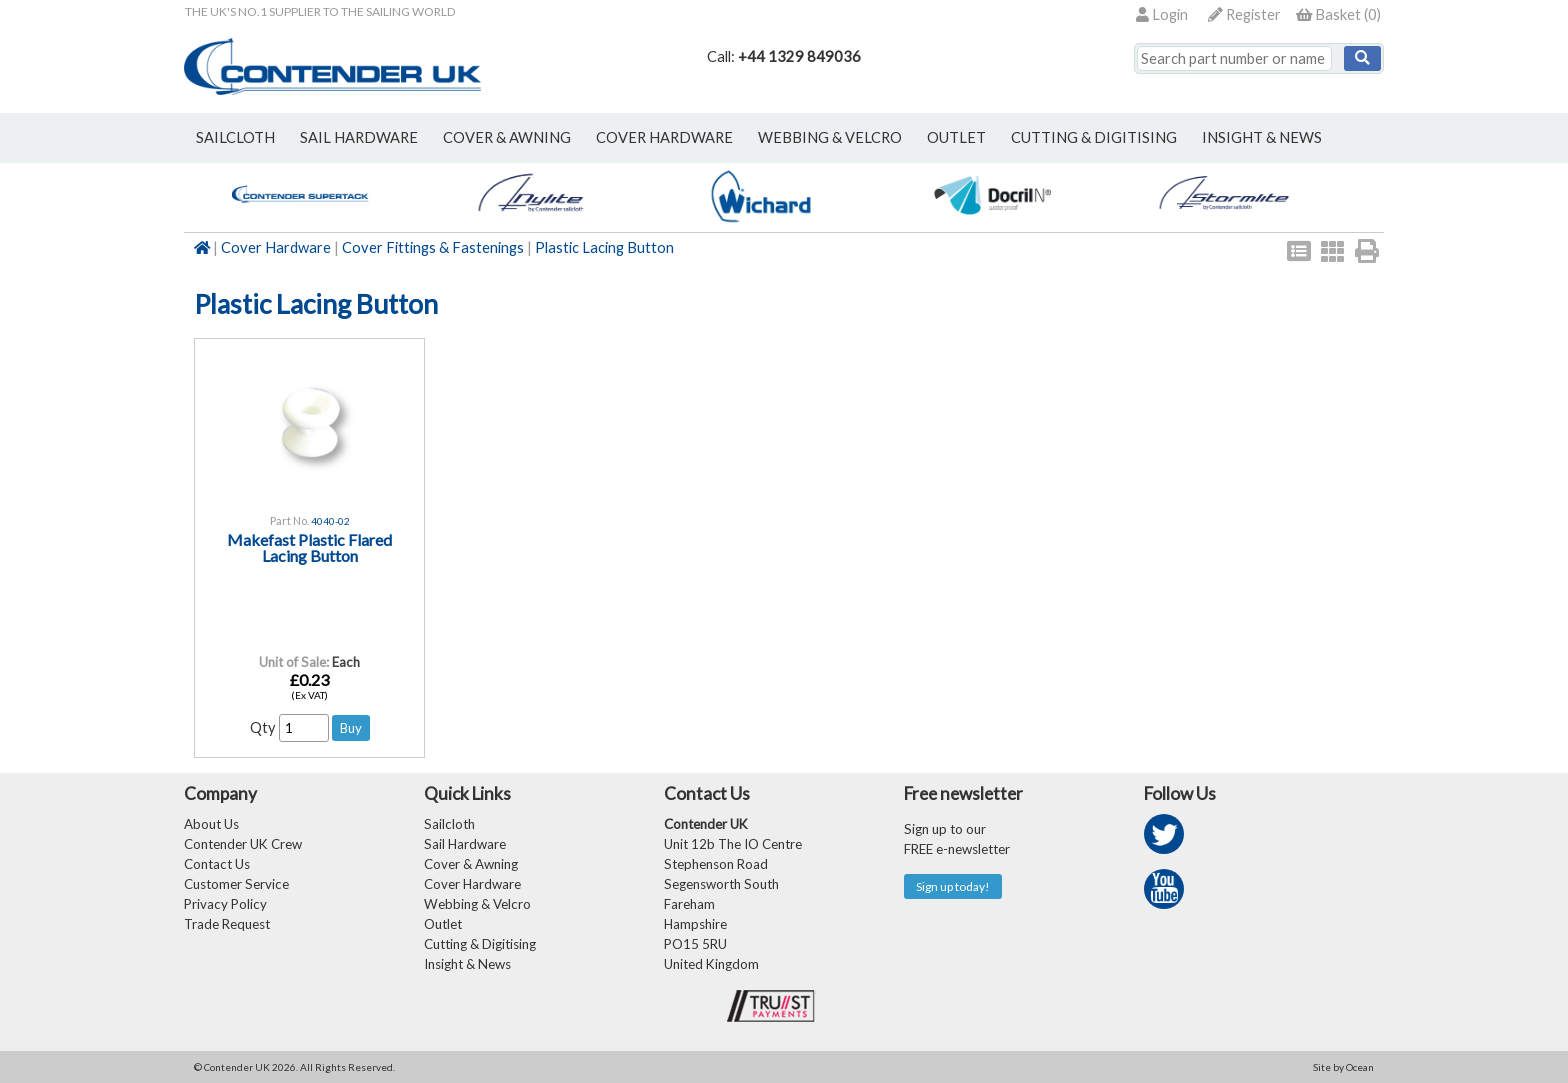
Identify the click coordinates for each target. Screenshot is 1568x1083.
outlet (956, 137)
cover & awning (507, 137)
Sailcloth (449, 824)
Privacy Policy (225, 904)
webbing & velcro (830, 137)
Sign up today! (953, 886)
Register (1244, 14)
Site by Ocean (1343, 1067)
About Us (211, 824)
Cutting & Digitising (1094, 137)
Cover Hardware (276, 247)
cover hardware (664, 137)
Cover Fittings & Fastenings (433, 247)
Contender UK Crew (243, 844)
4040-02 (330, 521)
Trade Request (227, 924)
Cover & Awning (471, 864)
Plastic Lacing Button (604, 247)
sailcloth (235, 137)
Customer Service (236, 884)
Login (1162, 14)
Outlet (443, 924)
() (1338, 14)
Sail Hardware (465, 844)
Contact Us (217, 864)
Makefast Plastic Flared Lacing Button (309, 547)
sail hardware (359, 137)
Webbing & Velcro (477, 904)
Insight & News (1262, 137)
